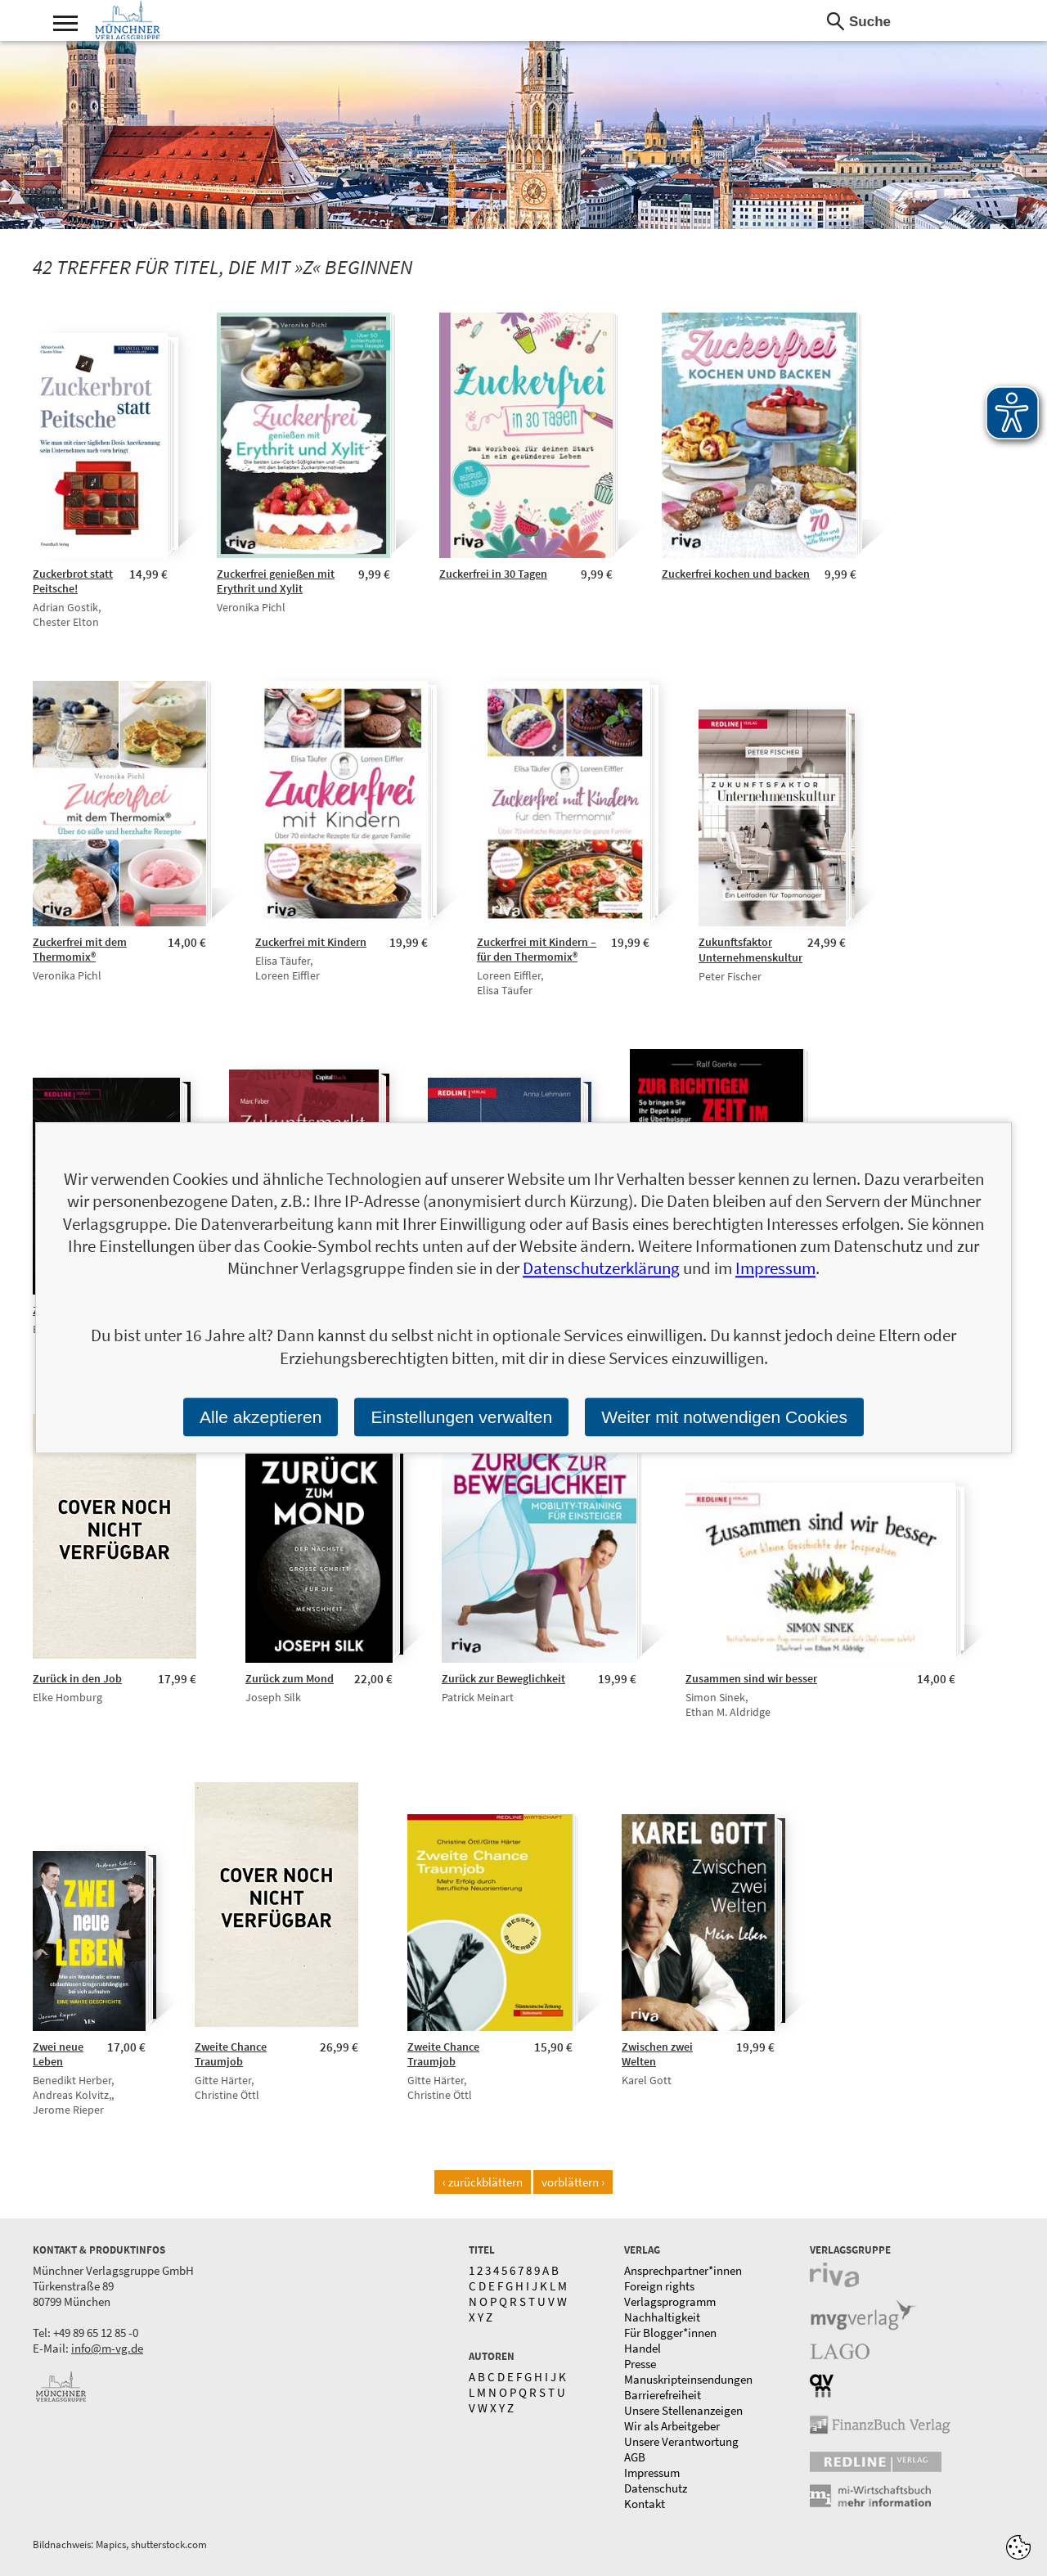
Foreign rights (659, 2286)
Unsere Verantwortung (681, 2441)
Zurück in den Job (77, 1678)
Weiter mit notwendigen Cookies (724, 1416)
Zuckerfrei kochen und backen (736, 573)
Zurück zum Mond (289, 1678)
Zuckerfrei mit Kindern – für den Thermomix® (536, 949)
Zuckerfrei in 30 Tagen (493, 573)
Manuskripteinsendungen (688, 2379)
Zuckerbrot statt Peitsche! (73, 581)
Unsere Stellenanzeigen (683, 2410)
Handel (642, 2348)
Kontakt (644, 2503)
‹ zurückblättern (483, 2182)
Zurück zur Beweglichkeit (503, 1678)
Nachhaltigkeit (662, 2317)
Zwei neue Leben (58, 2054)
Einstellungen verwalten (461, 1416)
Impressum (652, 2472)
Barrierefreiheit (662, 2395)
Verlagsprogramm (670, 2301)
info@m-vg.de (107, 2348)
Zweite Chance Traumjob (231, 2054)
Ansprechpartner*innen (683, 2270)
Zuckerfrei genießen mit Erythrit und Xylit (276, 581)
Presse (640, 2363)
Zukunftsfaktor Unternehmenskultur (750, 949)
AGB (634, 2457)
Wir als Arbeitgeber (672, 2426)
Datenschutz (655, 2488)
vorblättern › (572, 2182)
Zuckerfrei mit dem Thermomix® (80, 949)
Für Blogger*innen (670, 2332)
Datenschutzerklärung (601, 1269)
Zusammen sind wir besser (751, 1678)
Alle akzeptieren (260, 1416)
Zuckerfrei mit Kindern (310, 941)
